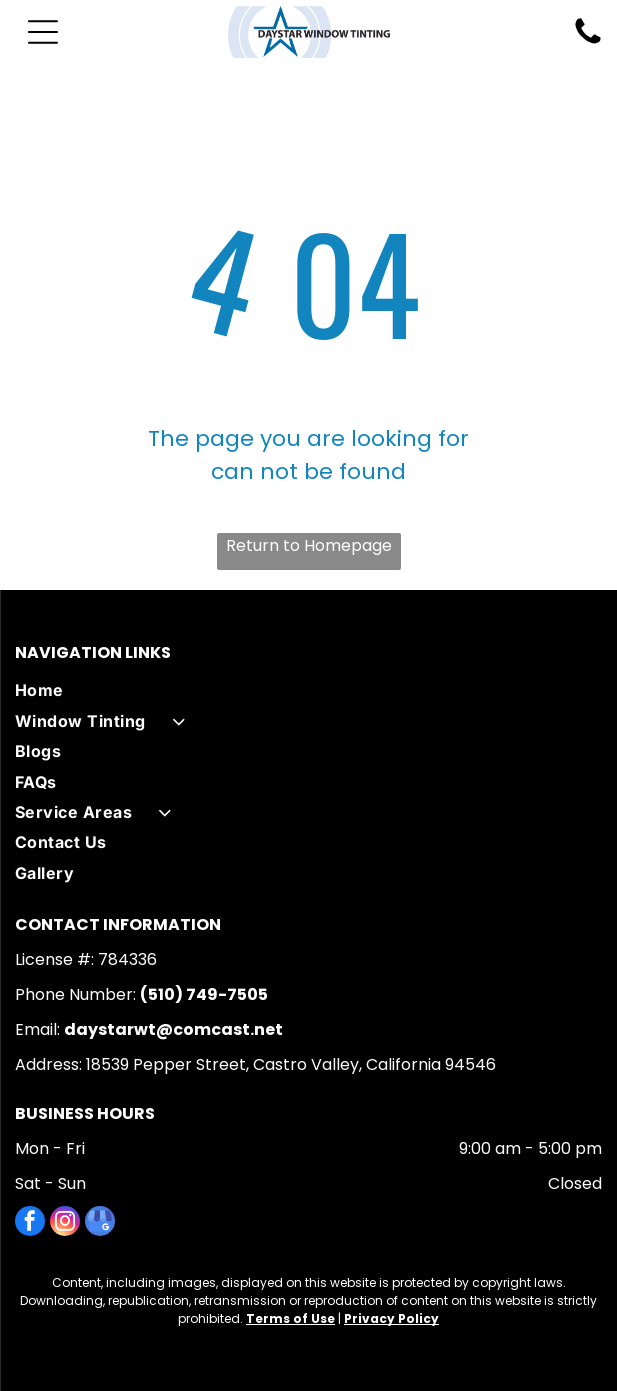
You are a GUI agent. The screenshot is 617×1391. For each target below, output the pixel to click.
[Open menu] (43, 32)
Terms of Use (290, 1318)
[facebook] (30, 1223)
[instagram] (65, 1223)
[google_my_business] (100, 1223)
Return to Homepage (309, 545)
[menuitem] (308, 690)
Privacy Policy (391, 1318)
